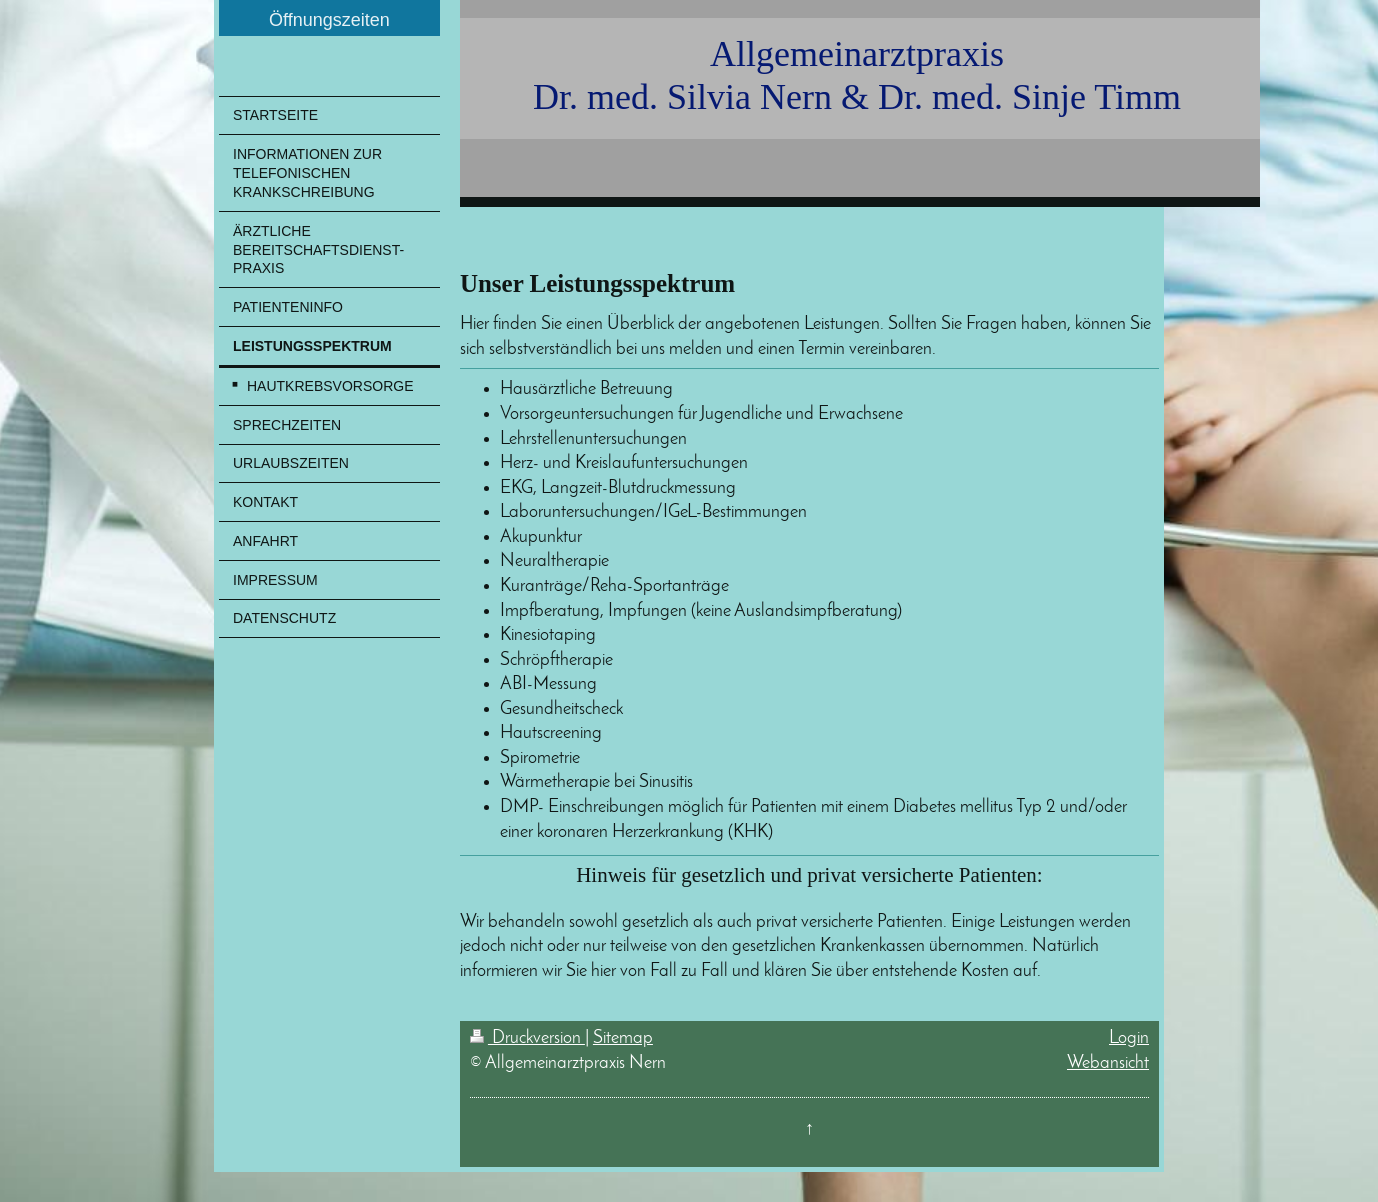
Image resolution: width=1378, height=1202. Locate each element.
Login (1129, 1038)
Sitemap (623, 1038)
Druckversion (527, 1038)
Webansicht (1108, 1063)
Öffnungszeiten (329, 20)
